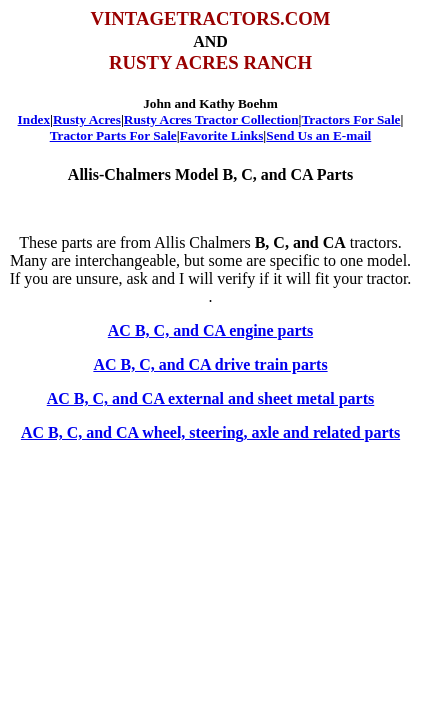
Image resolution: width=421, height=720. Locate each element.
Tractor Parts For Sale (113, 135)
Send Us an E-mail (318, 135)
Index (34, 119)
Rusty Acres (87, 119)
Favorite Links (222, 135)
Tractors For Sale (351, 119)
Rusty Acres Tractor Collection (211, 119)
